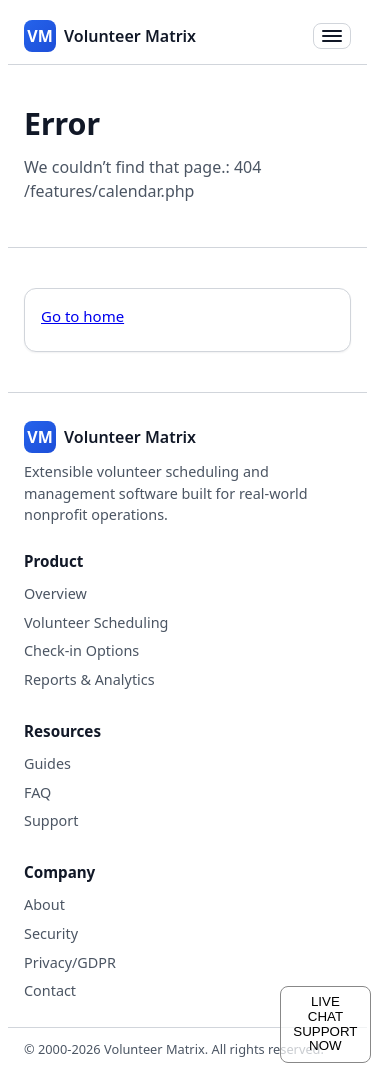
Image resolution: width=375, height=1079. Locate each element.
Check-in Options (81, 650)
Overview (55, 593)
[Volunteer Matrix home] (110, 36)
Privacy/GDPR (70, 962)
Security (51, 933)
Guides (47, 763)
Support (51, 820)
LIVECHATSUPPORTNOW (325, 1023)
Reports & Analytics (89, 679)
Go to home (82, 316)
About (44, 904)
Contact (50, 990)
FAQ (37, 792)
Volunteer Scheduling (96, 622)
